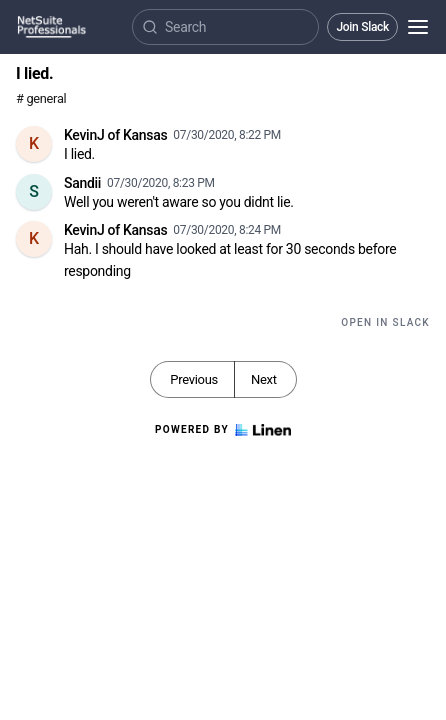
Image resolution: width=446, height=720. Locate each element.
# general (41, 98)
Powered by (223, 430)
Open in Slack (385, 322)
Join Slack (362, 27)
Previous (194, 379)
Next (264, 379)
